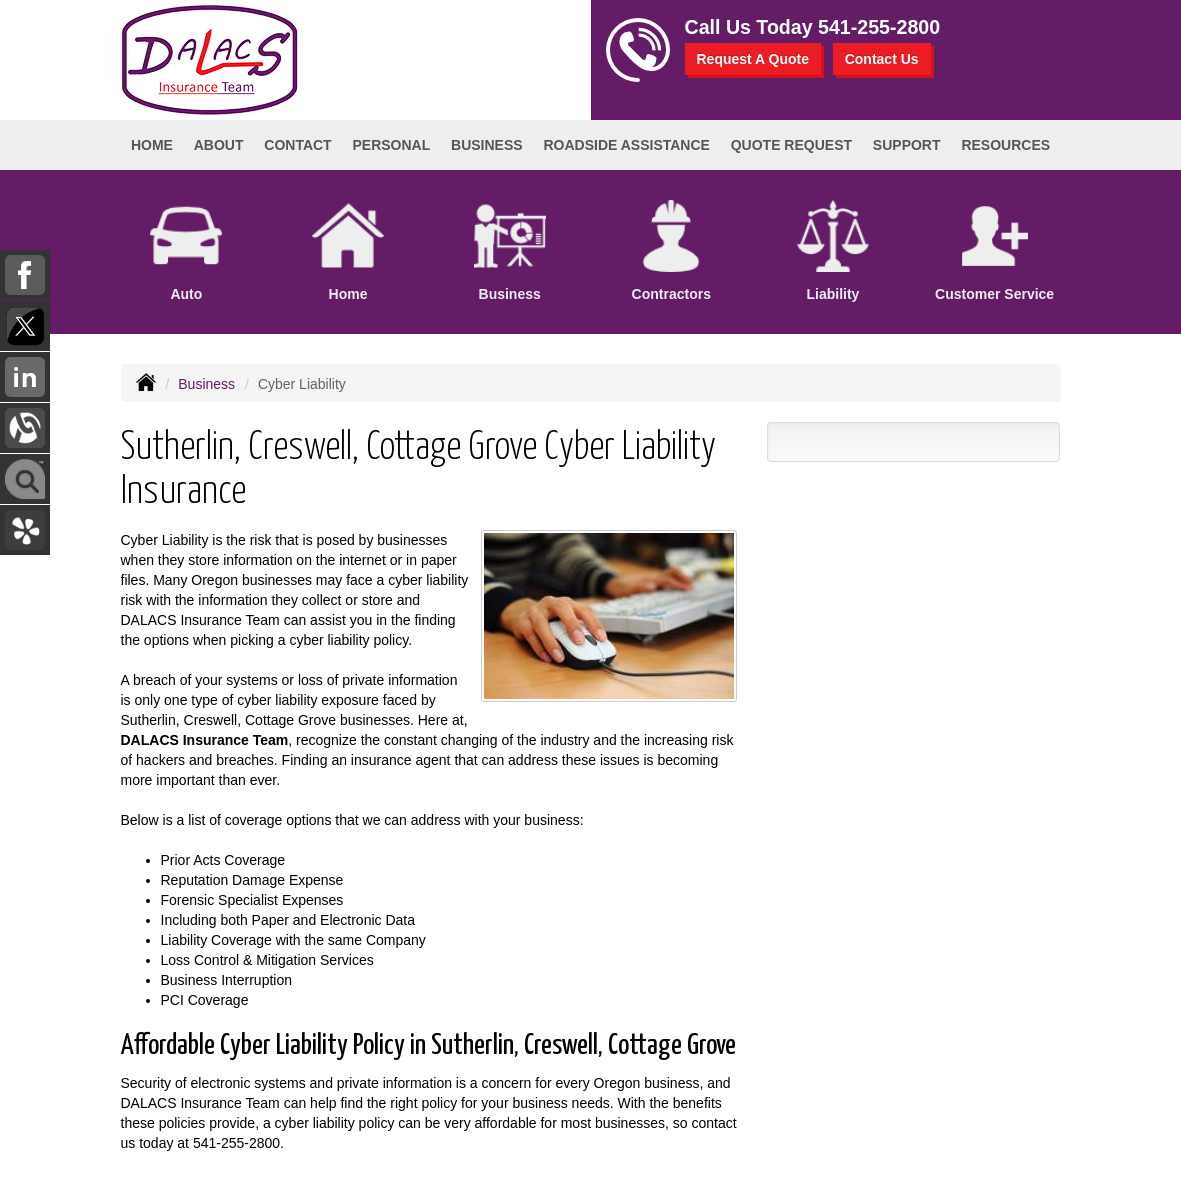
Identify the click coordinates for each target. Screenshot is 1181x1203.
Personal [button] (391, 145)
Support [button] (907, 145)
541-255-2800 (879, 27)
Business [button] (487, 145)
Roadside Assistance (626, 145)
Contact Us (882, 59)
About (219, 145)
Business (206, 384)
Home (152, 145)
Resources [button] (1005, 145)
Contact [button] (297, 145)
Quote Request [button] (791, 145)
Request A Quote (753, 59)
